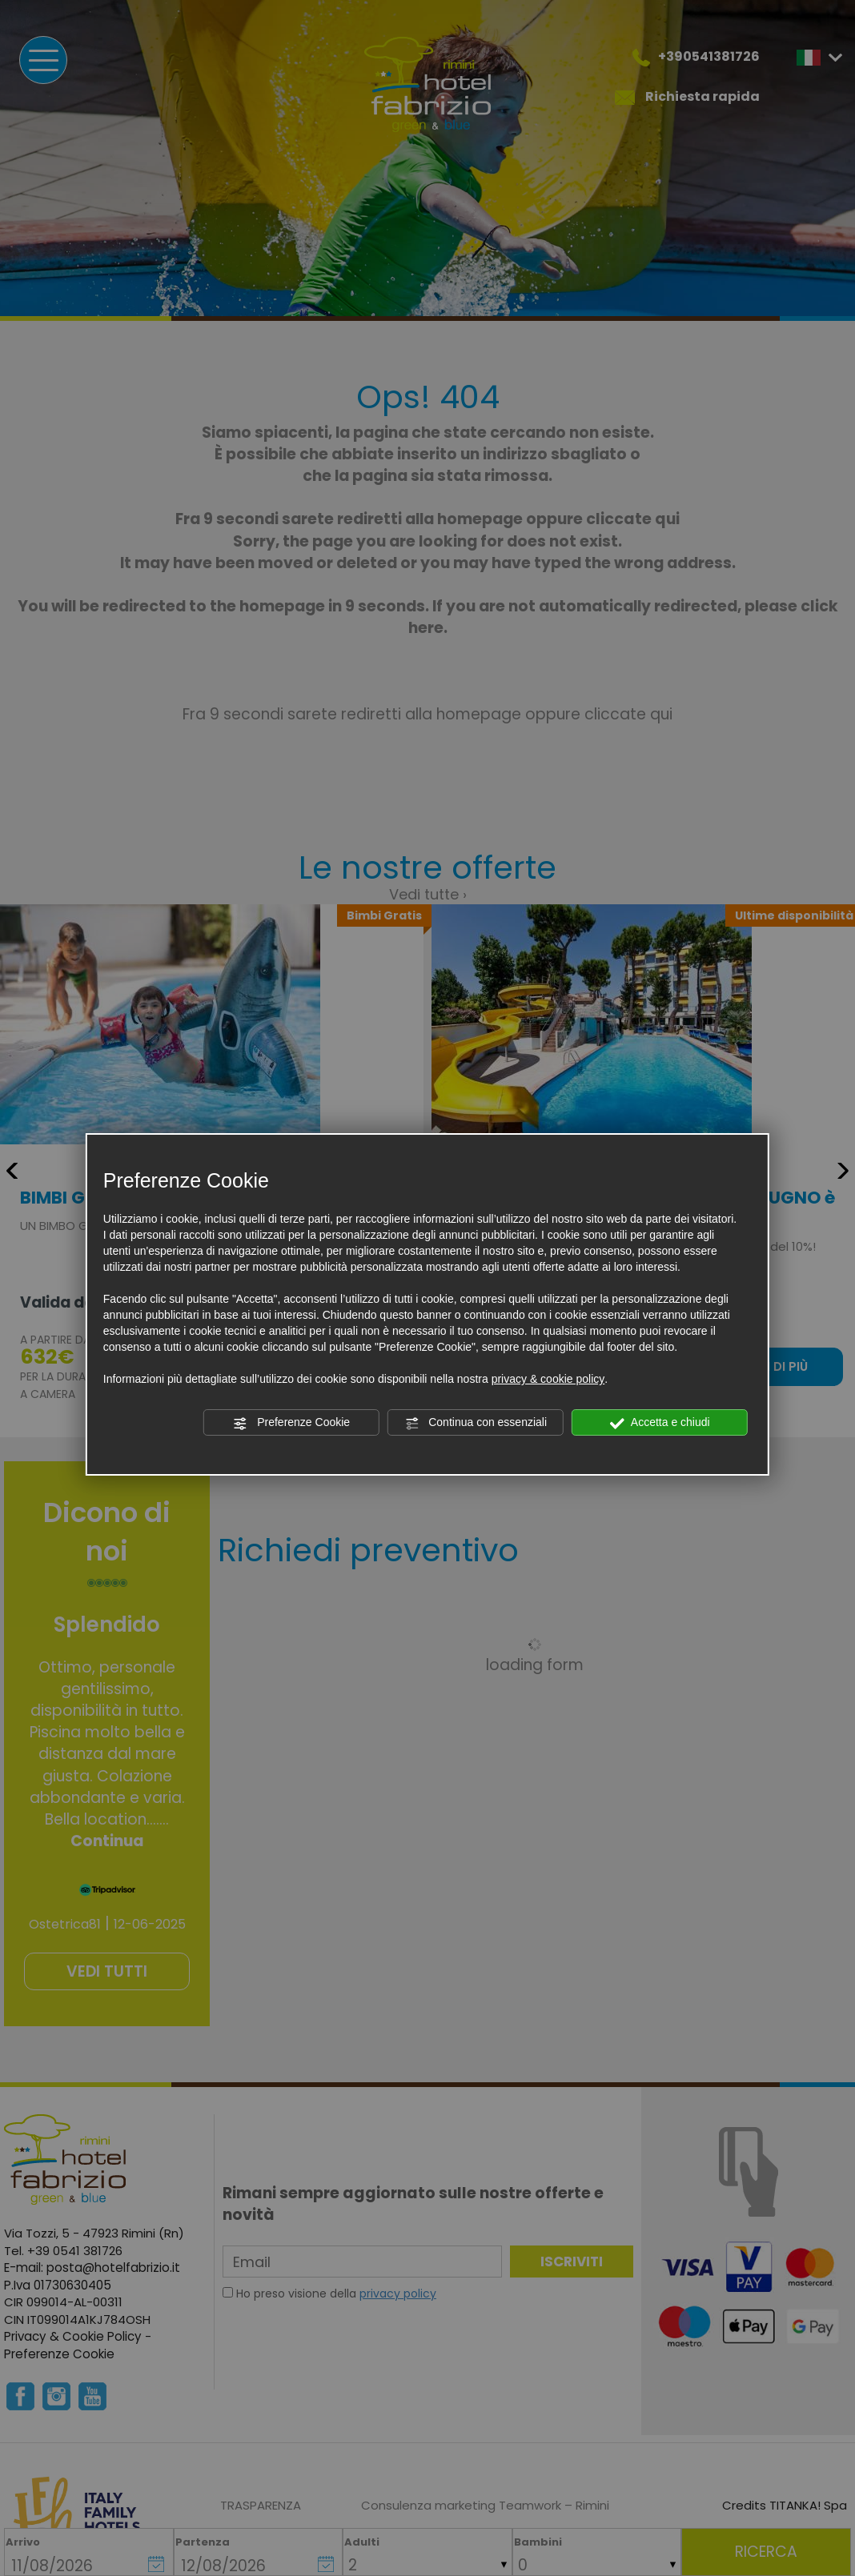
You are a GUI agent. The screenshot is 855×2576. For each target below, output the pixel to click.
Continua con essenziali (475, 1423)
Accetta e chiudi (660, 1423)
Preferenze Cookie (291, 1423)
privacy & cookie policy (548, 1378)
